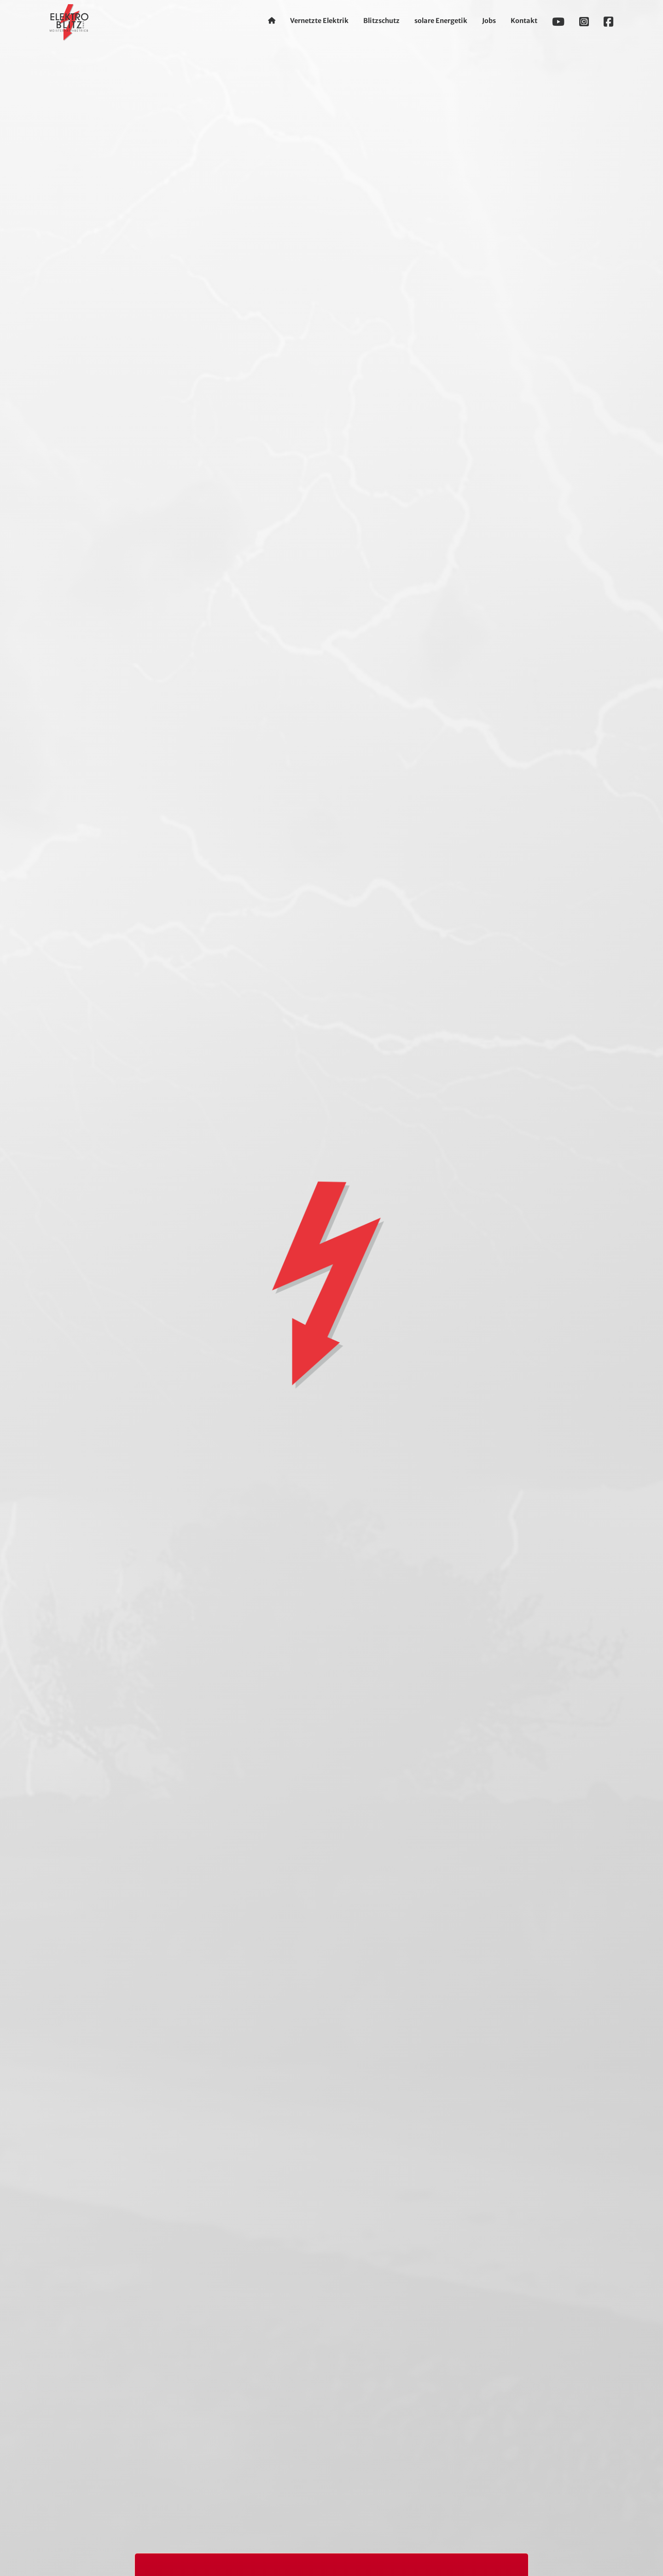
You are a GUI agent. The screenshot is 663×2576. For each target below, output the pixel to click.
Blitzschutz (381, 21)
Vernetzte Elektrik (319, 21)
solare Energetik (440, 21)
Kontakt (524, 21)
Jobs (489, 21)
